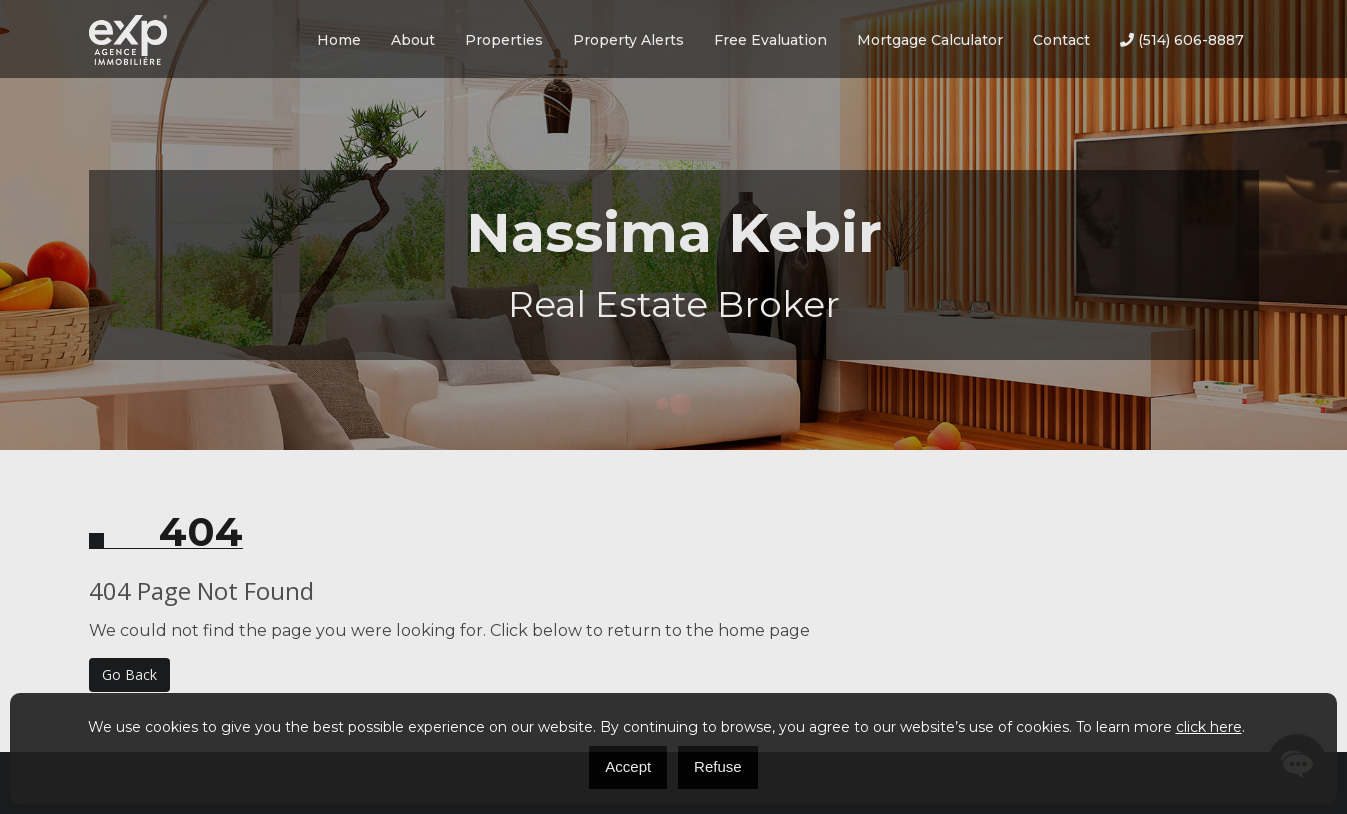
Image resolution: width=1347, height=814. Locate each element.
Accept (628, 766)
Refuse (718, 766)
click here (1209, 727)
